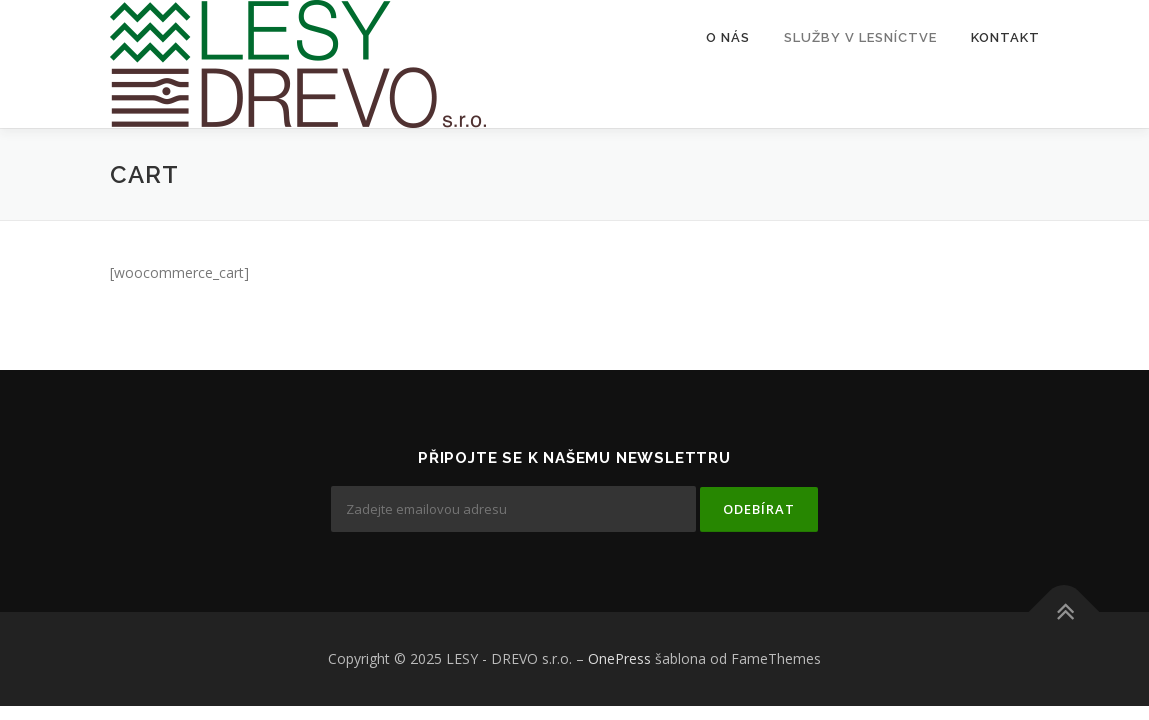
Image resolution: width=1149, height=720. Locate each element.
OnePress (619, 658)
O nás (728, 37)
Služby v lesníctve (860, 37)
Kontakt (1005, 37)
